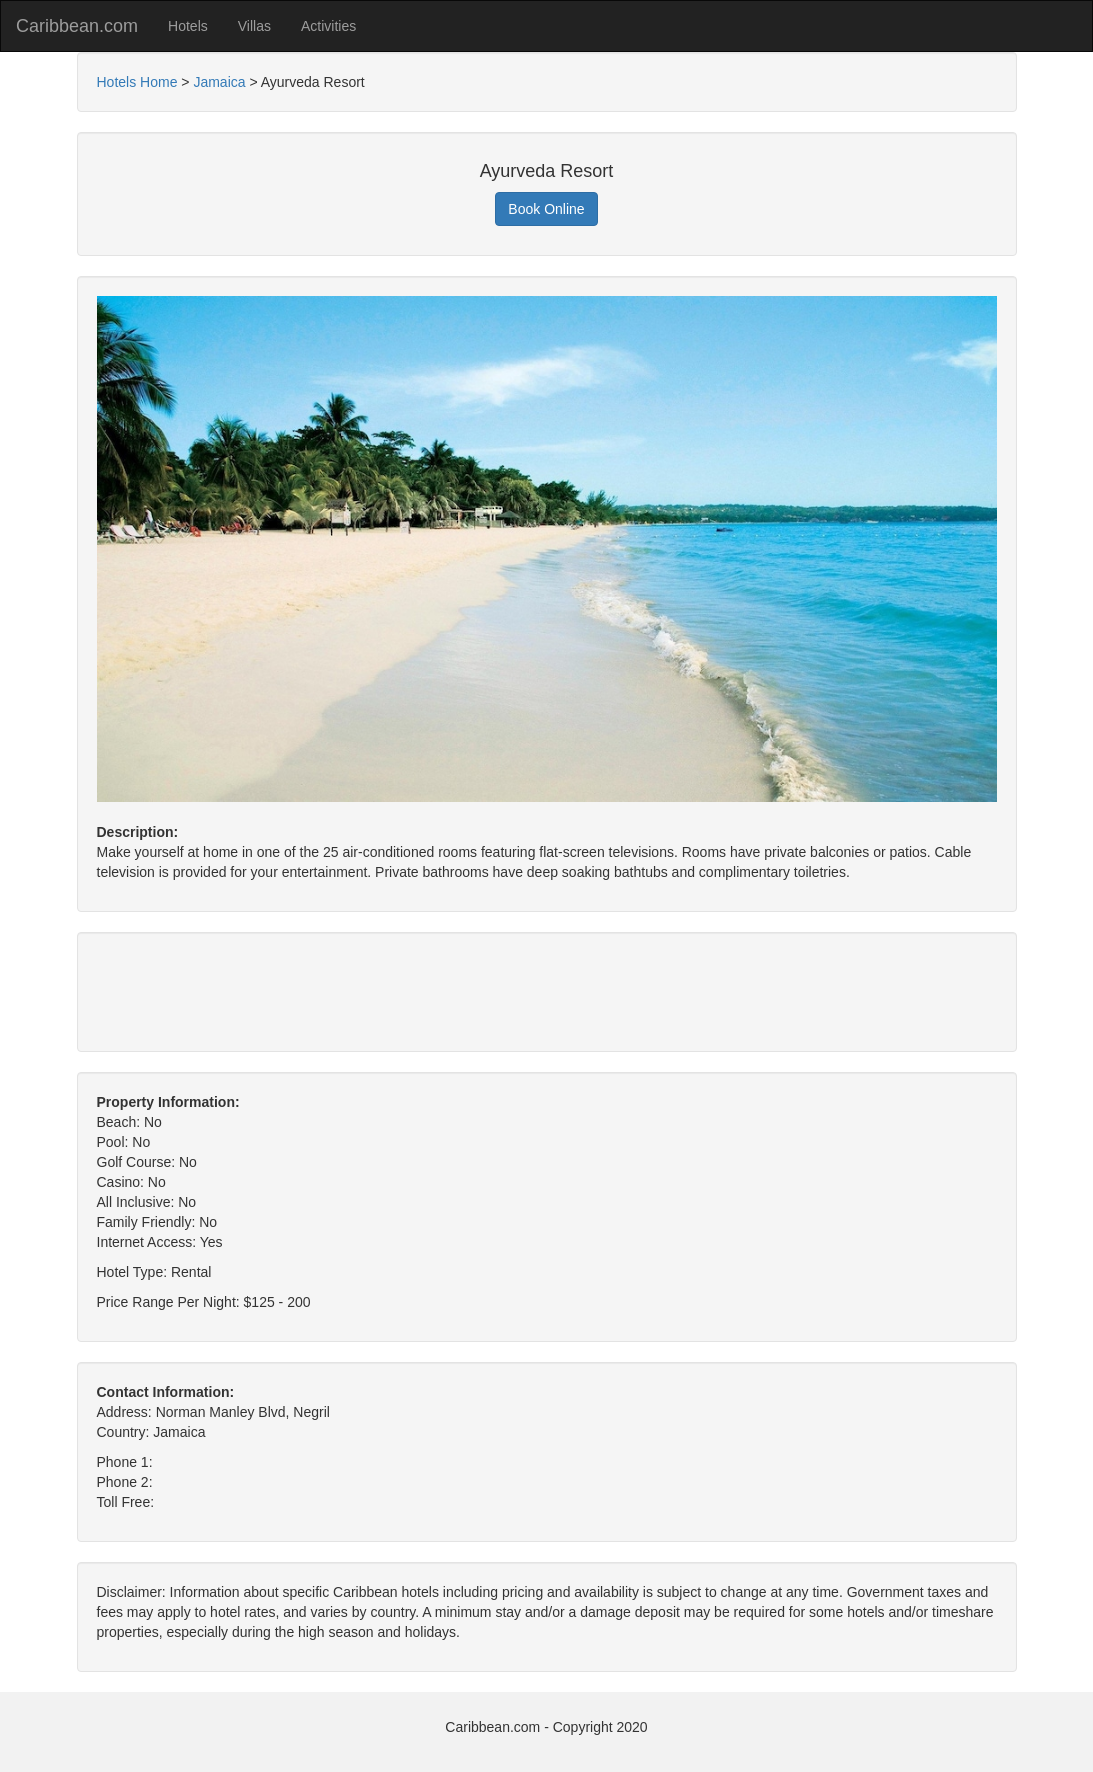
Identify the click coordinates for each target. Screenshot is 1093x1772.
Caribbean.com (77, 26)
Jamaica (219, 82)
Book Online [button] (546, 209)
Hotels (188, 26)
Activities (328, 26)
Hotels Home (137, 82)
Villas (254, 26)
